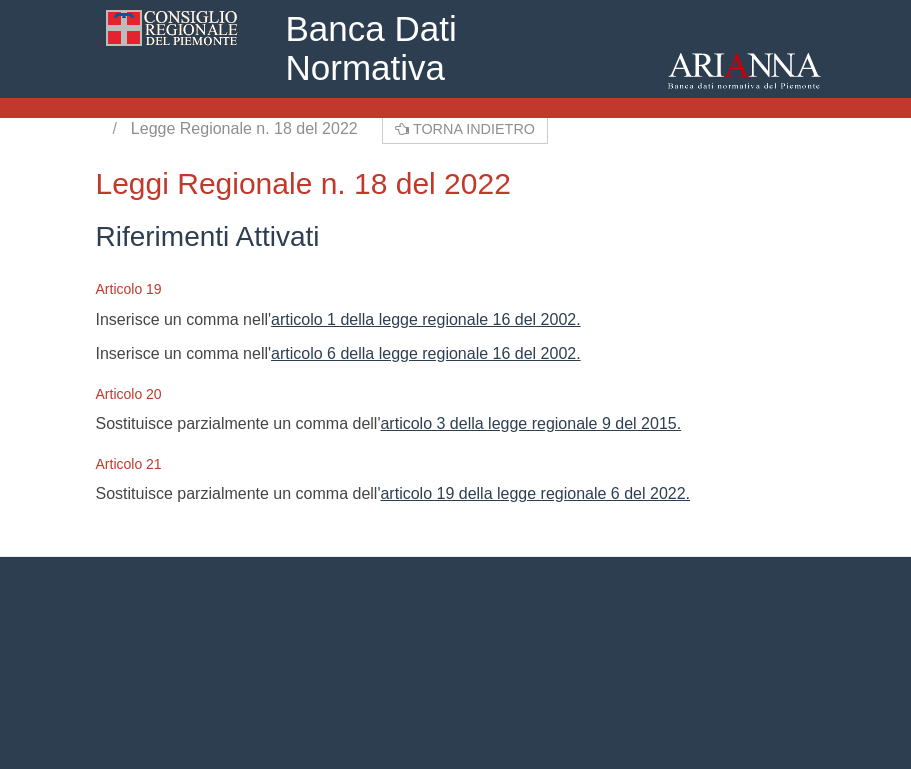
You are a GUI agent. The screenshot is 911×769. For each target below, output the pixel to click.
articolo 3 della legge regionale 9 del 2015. (530, 423)
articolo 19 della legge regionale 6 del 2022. (535, 493)
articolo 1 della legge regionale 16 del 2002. (426, 319)
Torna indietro (465, 129)
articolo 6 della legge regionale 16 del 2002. (426, 353)
